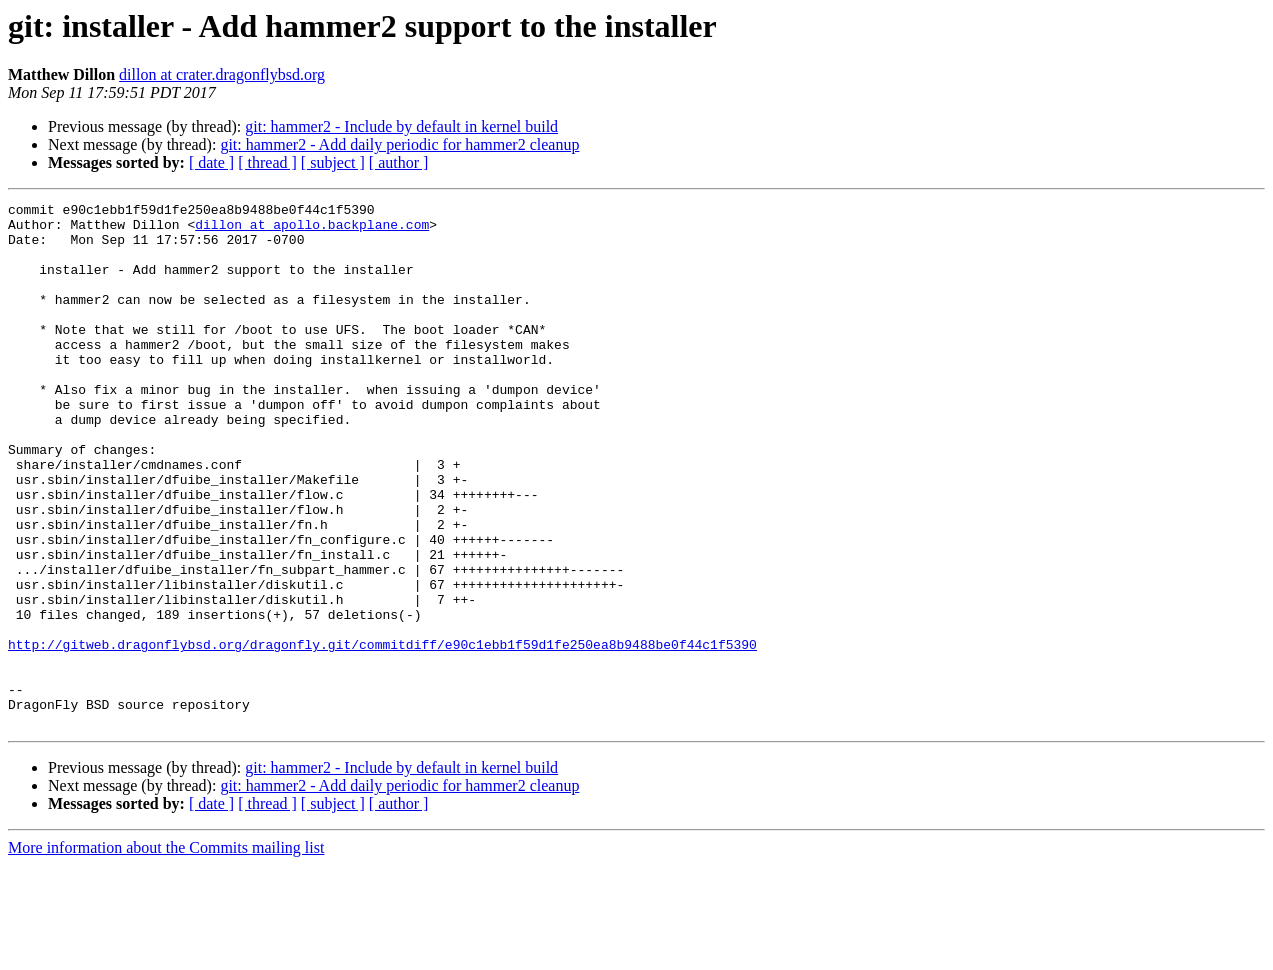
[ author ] (399, 162)
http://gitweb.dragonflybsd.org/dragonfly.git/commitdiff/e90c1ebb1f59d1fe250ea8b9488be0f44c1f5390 (382, 734)
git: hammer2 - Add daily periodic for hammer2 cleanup (399, 144)
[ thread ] (267, 162)
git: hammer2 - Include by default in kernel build (401, 126)
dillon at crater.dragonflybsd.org (222, 74)
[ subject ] (333, 162)
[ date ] (211, 162)
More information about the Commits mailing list (166, 952)
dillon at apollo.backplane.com (312, 230)
